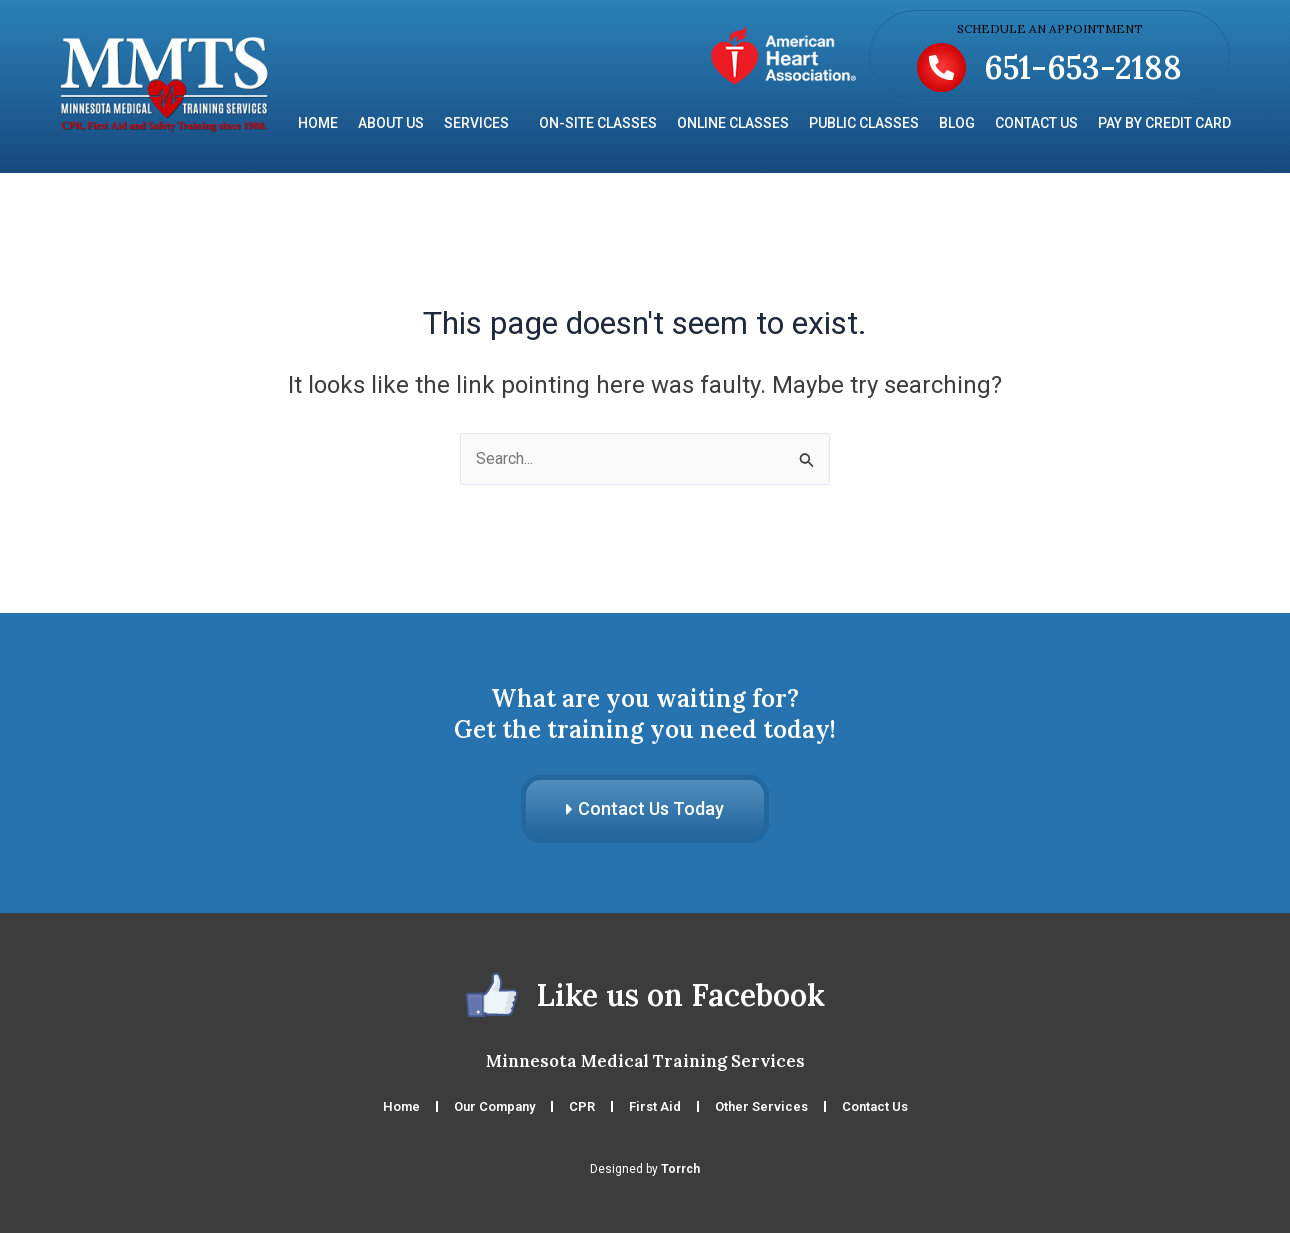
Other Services (761, 1106)
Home (318, 123)
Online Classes (733, 123)
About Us (391, 123)
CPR (582, 1106)
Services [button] (481, 123)
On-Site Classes (598, 123)
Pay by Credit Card (1164, 123)
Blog (957, 123)
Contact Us (1036, 123)
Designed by (645, 1169)
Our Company (494, 1106)
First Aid (655, 1106)
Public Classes (864, 123)
